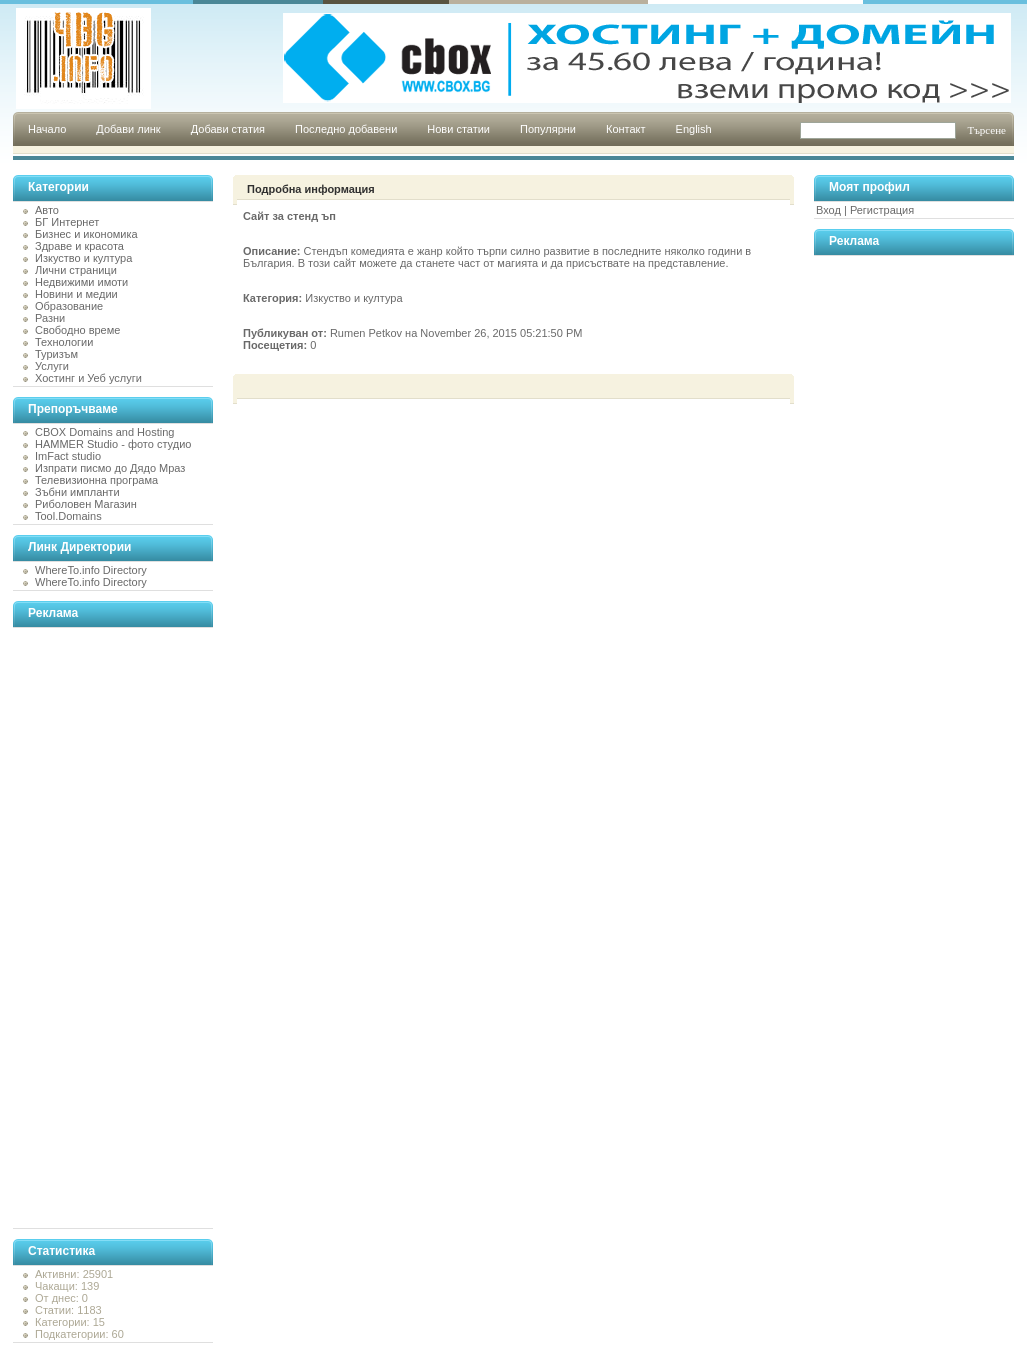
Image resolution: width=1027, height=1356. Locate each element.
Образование (69, 306)
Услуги (52, 366)
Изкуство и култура (83, 258)
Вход (828, 210)
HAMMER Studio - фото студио (113, 444)
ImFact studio (68, 456)
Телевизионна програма (96, 480)
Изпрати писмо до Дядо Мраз (110, 468)
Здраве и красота (79, 246)
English (694, 129)
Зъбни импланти (77, 492)
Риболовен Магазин (86, 504)
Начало (47, 129)
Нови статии (458, 129)
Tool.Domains (68, 516)
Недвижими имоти (81, 282)
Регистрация (882, 210)
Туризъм (56, 354)
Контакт (626, 129)
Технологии (64, 342)
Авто (47, 210)
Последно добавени (346, 129)
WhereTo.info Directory (91, 570)
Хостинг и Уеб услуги (88, 378)
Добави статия (228, 129)
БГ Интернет (67, 222)
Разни (50, 318)
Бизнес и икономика (86, 234)
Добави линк (128, 129)
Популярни (548, 129)
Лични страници (76, 270)
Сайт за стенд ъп (289, 216)
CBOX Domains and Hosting (104, 432)
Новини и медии (76, 294)
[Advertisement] (93, 928)
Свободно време (77, 330)
